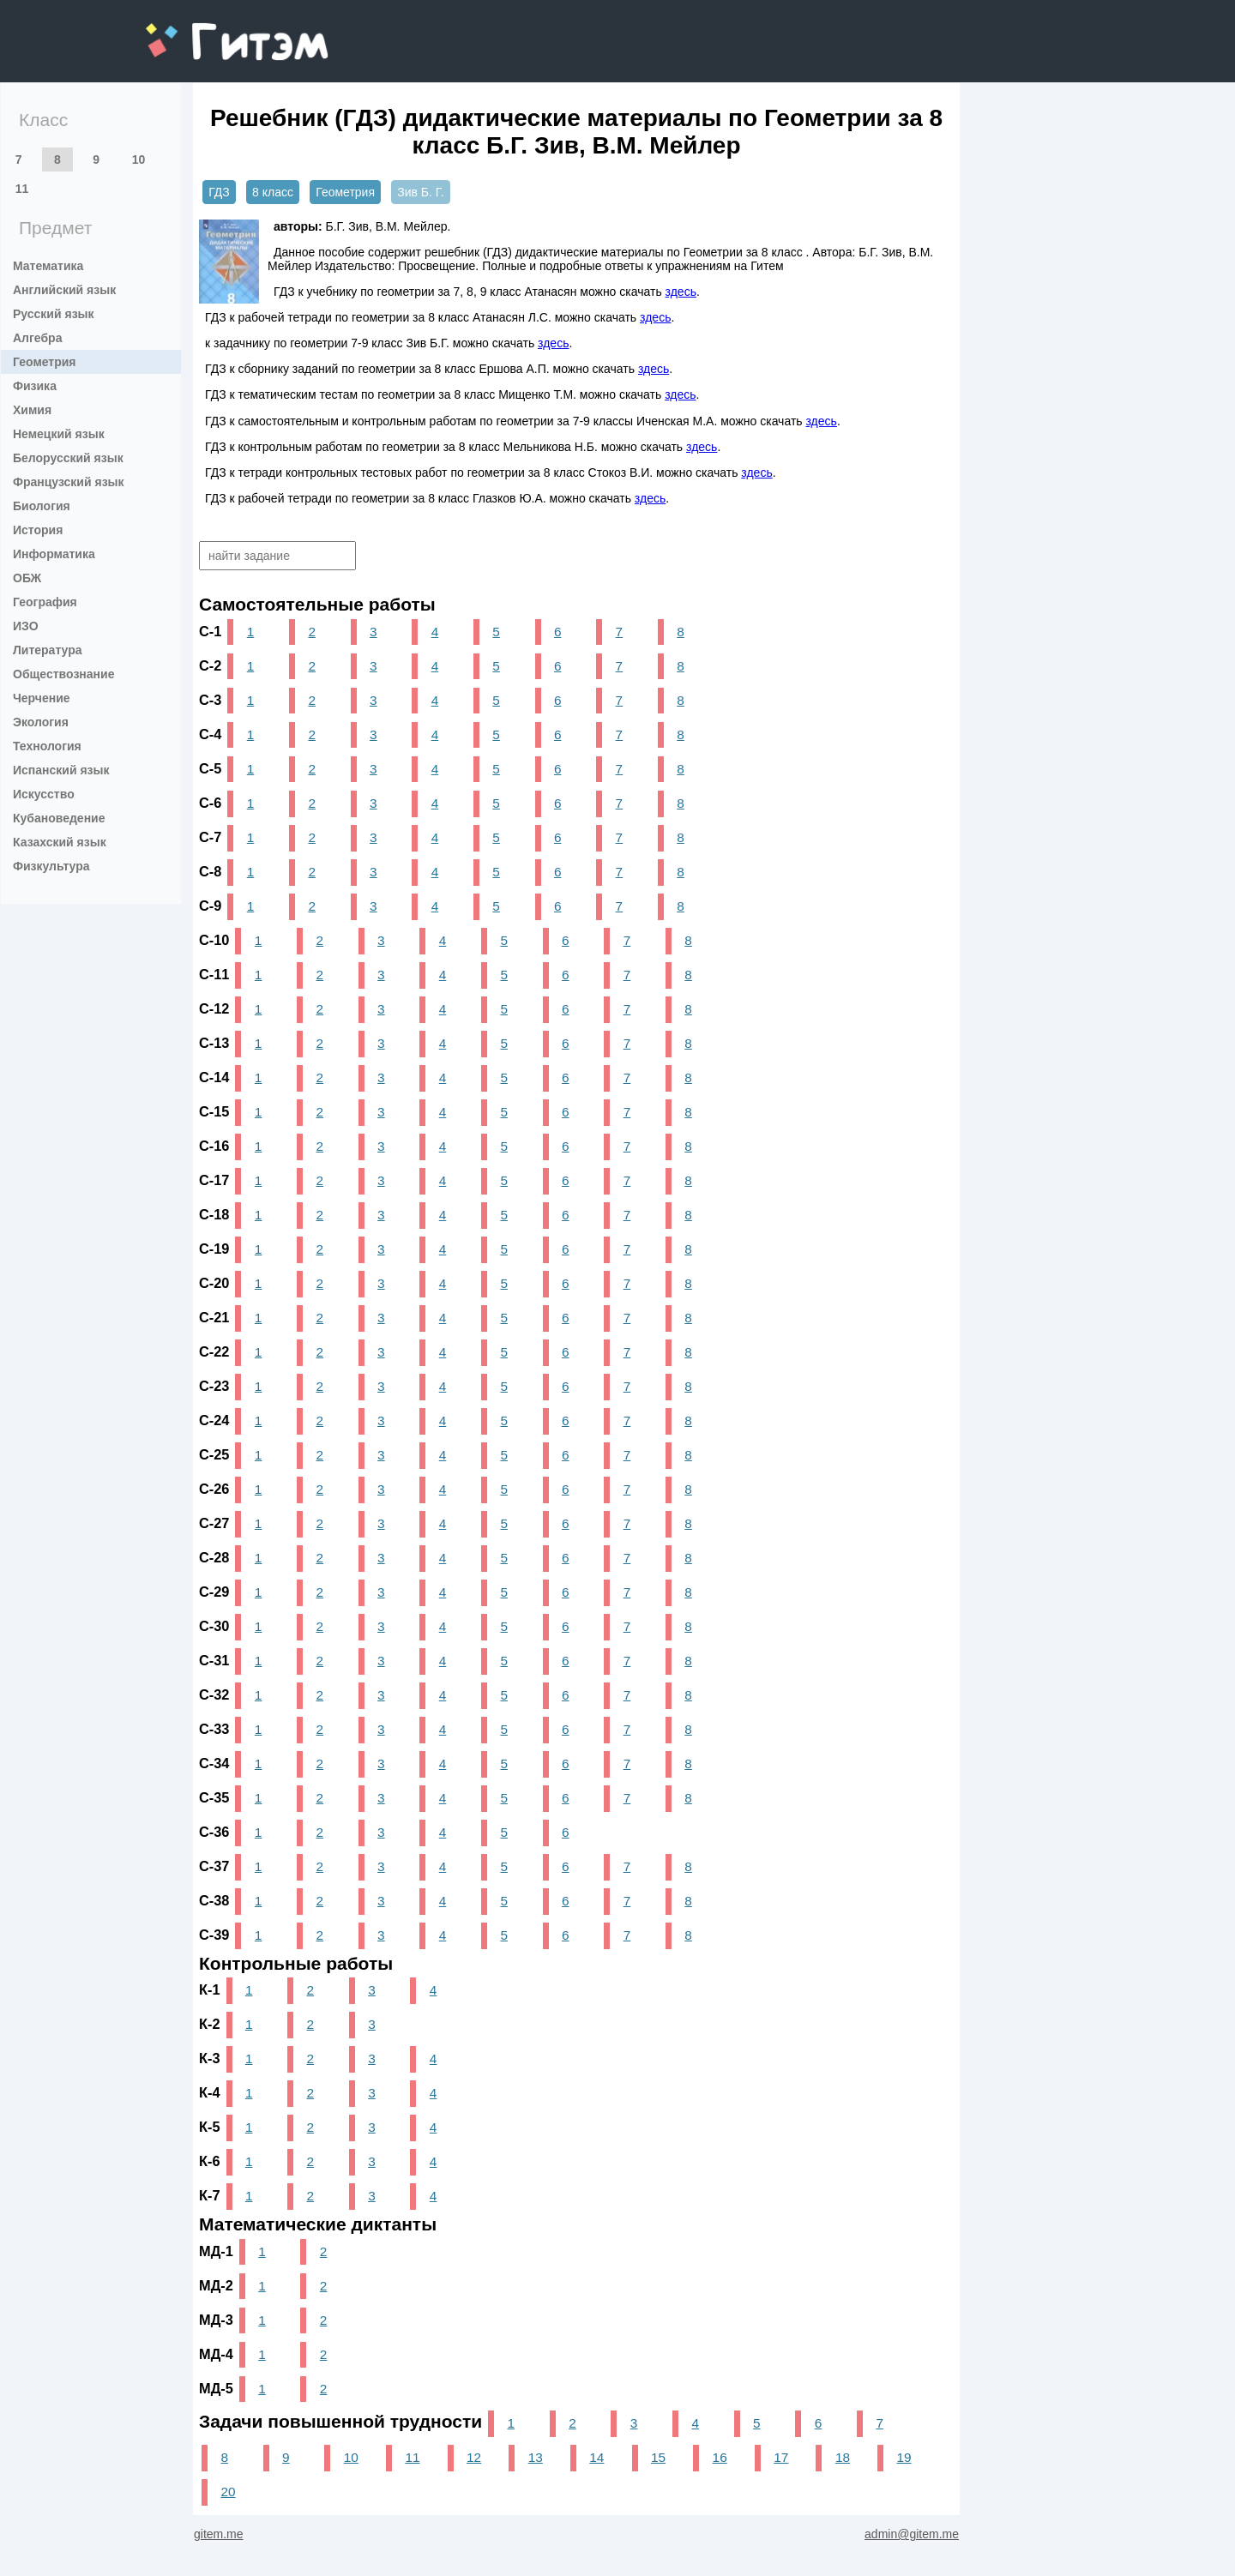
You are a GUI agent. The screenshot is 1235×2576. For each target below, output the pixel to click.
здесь (681, 291)
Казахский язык (59, 842)
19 (904, 2457)
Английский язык (64, 290)
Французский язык (68, 482)
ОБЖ (27, 578)
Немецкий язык (59, 434)
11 (22, 189)
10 (139, 159)
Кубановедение (59, 818)
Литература (47, 650)
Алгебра (37, 338)
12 (474, 2457)
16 (720, 2457)
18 (842, 2457)
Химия (32, 410)
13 (535, 2457)
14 (596, 2457)
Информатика (54, 554)
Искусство (44, 794)
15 (658, 2457)
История (38, 530)
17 (781, 2457)
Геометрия (44, 362)
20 (227, 2491)
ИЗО (26, 626)
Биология (41, 506)
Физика (35, 386)
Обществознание (63, 674)
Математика (48, 266)
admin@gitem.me (911, 2534)
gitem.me (191, 30)
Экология (41, 722)
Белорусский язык (68, 458)
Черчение (41, 698)
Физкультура (51, 866)
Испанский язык (61, 770)
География (45, 602)
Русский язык (53, 314)
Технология (47, 746)
